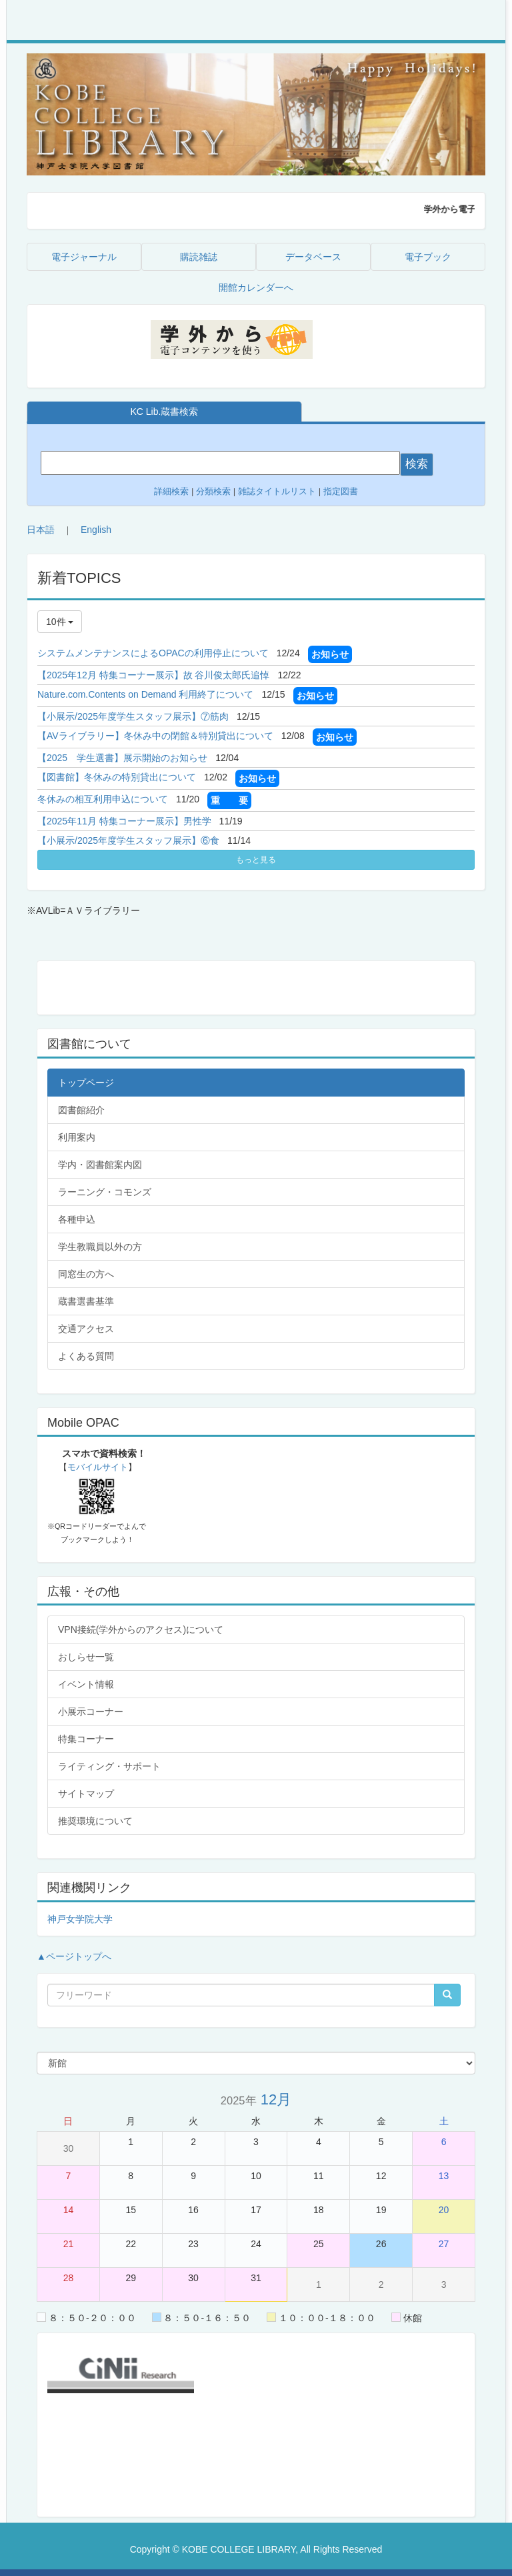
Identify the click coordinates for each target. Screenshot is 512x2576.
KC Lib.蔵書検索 (164, 411)
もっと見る (256, 859)
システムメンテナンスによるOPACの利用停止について (153, 653)
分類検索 (213, 491)
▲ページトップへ (74, 1956)
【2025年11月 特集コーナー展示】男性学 (124, 821)
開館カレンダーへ (256, 287)
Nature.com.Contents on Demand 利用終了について (145, 694)
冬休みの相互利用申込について (102, 799)
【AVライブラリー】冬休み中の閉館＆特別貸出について (155, 735)
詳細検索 (171, 491)
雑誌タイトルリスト (275, 491)
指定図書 (340, 491)
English (96, 529)
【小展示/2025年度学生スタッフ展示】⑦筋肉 (133, 716)
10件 (59, 621)
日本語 (41, 529)
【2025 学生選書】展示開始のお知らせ (122, 757)
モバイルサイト (97, 1467)
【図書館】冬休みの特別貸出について (116, 777)
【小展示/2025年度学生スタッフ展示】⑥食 (128, 840)
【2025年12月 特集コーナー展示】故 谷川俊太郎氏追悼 (153, 675)
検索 (416, 464)
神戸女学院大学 (80, 1919)
